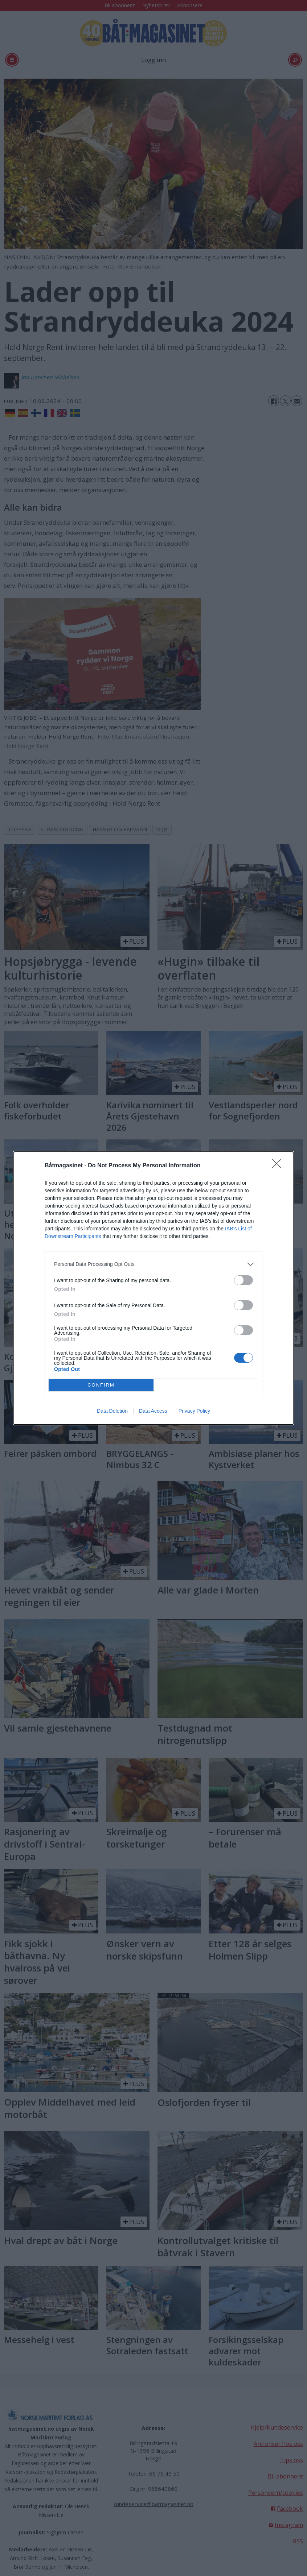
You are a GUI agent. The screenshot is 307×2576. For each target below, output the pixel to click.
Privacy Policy (194, 1411)
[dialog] (153, 1288)
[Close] (279, 1166)
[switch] (243, 1280)
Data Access (153, 1411)
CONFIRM (101, 1385)
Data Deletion (112, 1411)
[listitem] (153, 1264)
